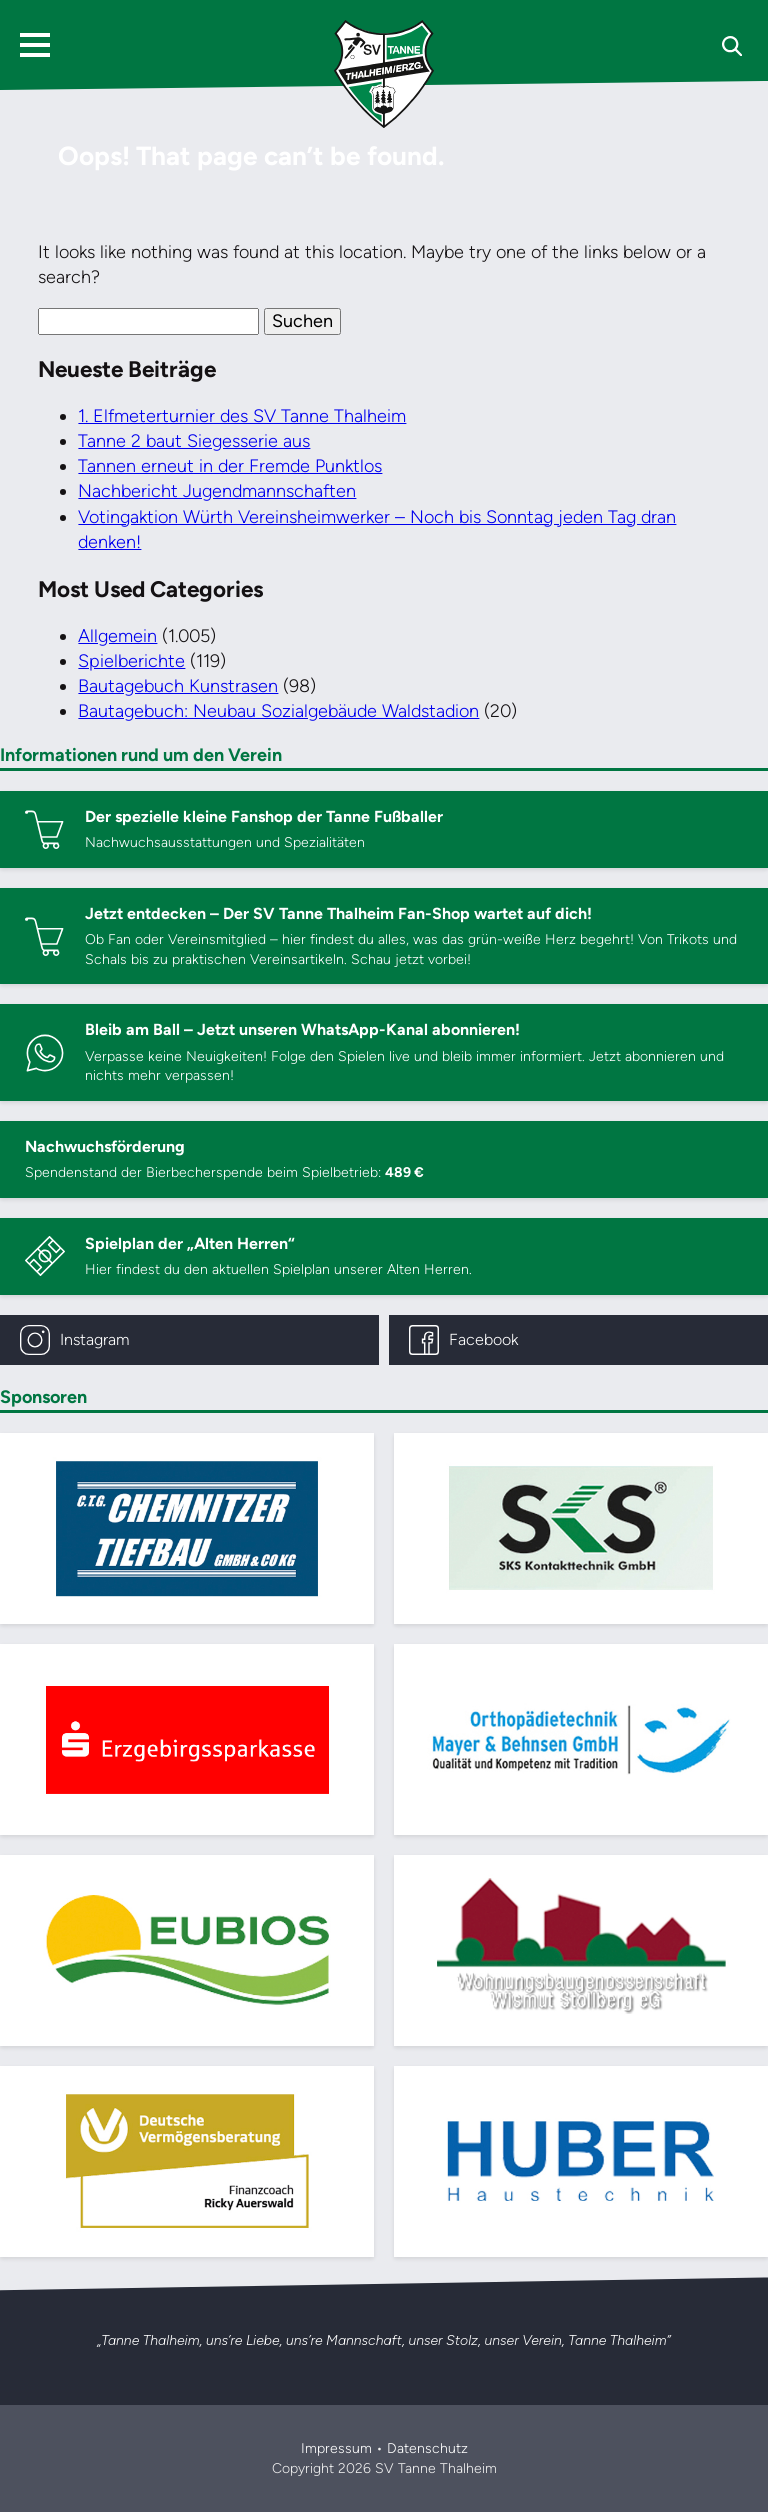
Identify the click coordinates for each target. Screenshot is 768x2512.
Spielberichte (131, 661)
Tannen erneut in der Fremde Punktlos (230, 466)
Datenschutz (427, 2448)
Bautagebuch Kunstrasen (178, 686)
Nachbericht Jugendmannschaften (217, 491)
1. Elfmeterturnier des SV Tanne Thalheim (242, 416)
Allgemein (117, 636)
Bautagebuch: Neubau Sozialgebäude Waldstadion (278, 711)
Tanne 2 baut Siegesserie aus (194, 441)
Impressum (336, 2448)
